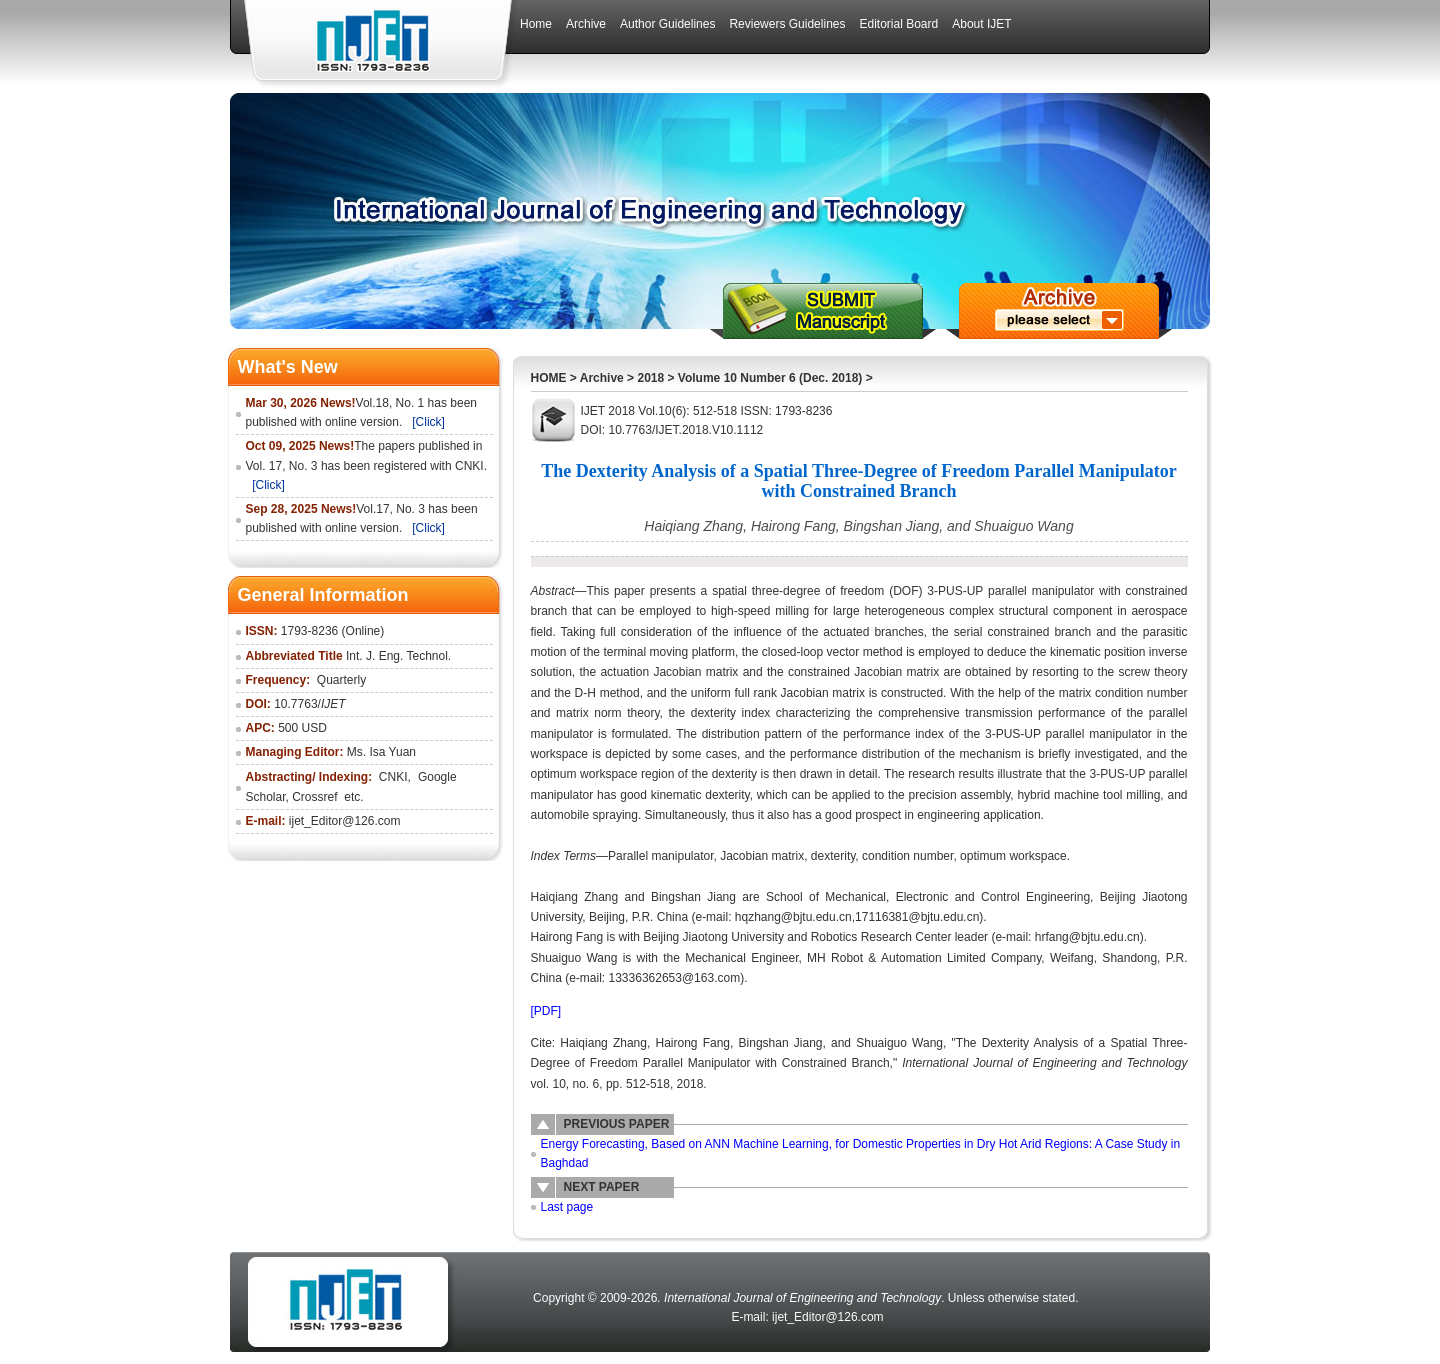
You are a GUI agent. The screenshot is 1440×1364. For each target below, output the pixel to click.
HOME (549, 378)
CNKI (393, 777)
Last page (567, 1207)
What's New (288, 367)
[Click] (428, 422)
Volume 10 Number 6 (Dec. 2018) (770, 378)
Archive (602, 378)
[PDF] (546, 1011)
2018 (650, 378)
